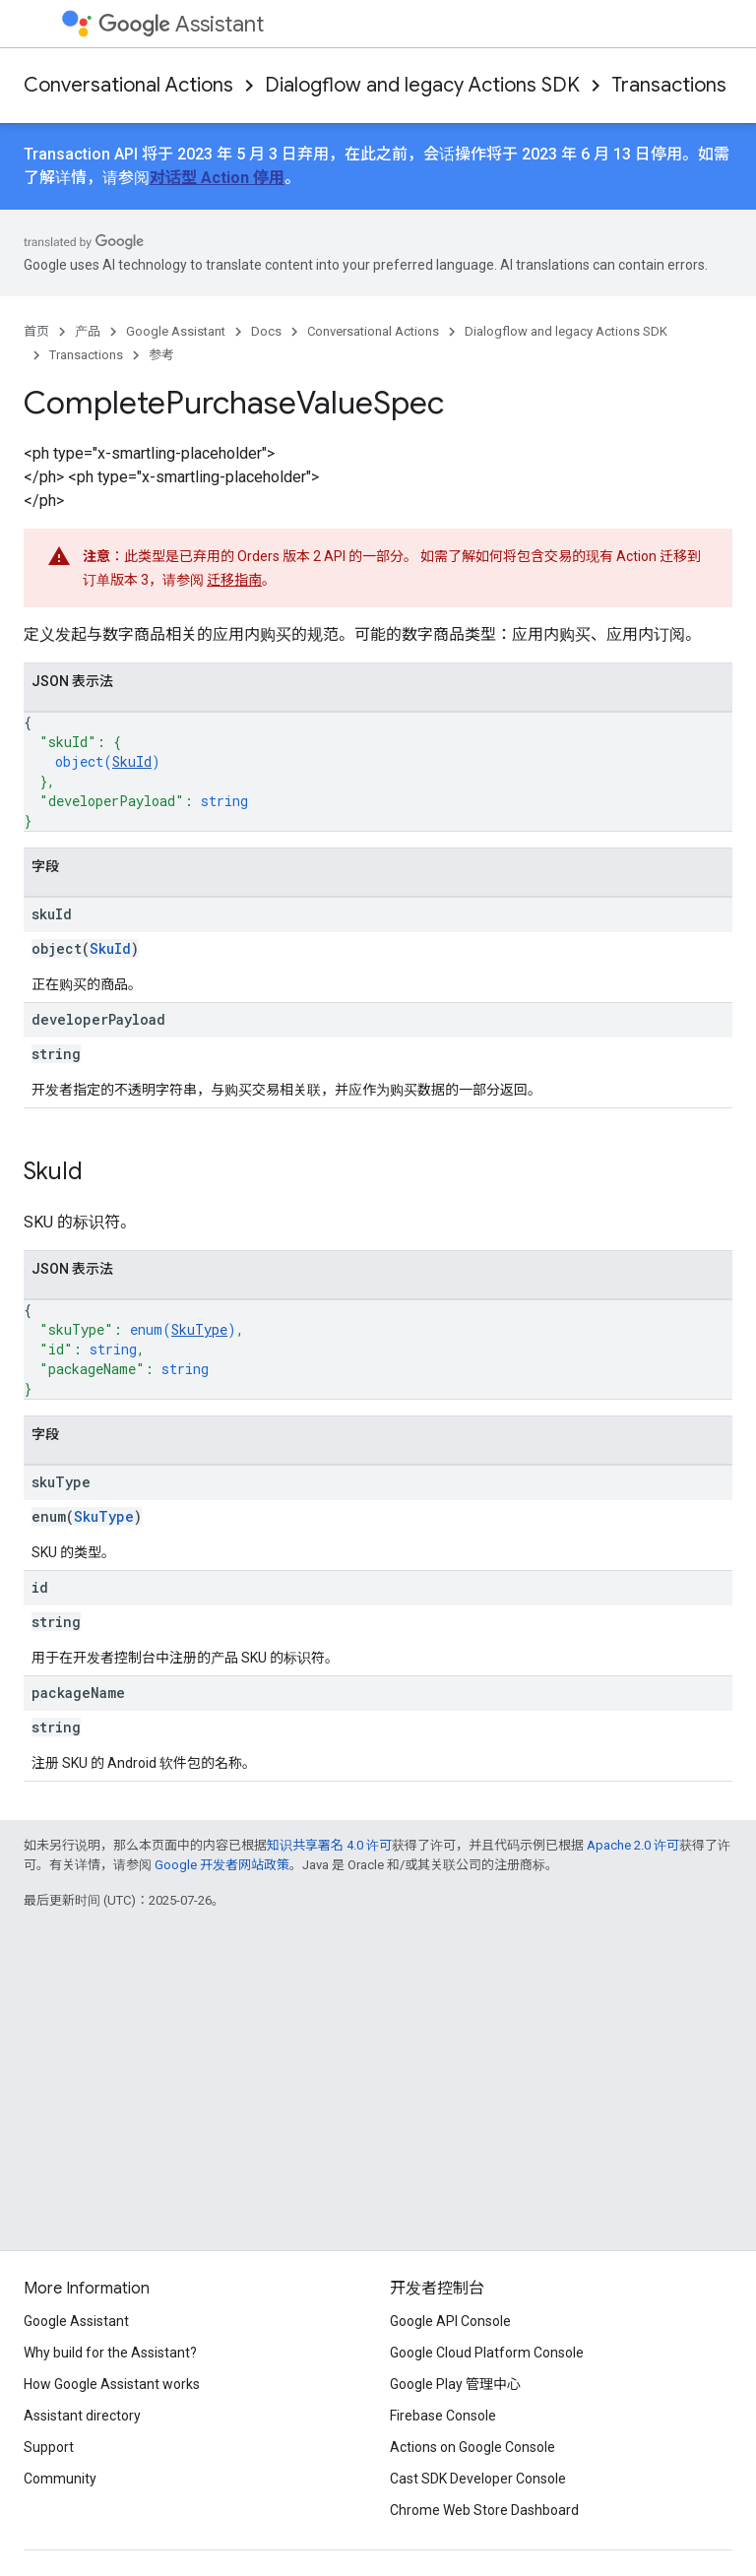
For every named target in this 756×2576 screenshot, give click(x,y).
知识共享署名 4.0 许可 (329, 1845)
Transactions (668, 85)
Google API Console (450, 2321)
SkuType (199, 1329)
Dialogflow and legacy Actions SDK (422, 85)
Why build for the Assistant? (110, 2352)
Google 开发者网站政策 (222, 1864)
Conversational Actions (128, 85)
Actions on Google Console (472, 2447)
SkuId (132, 761)
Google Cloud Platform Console (487, 2352)
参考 (161, 354)
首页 (36, 331)
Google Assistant (175, 331)
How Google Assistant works (112, 2384)
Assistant (181, 24)
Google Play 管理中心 (455, 2384)
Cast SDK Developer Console (478, 2478)
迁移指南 (234, 580)
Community (60, 2478)
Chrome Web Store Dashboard (484, 2510)
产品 (87, 331)
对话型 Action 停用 (217, 177)
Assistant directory (82, 2415)
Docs (266, 331)
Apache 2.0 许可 (633, 1845)
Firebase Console (443, 2415)
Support (49, 2447)
